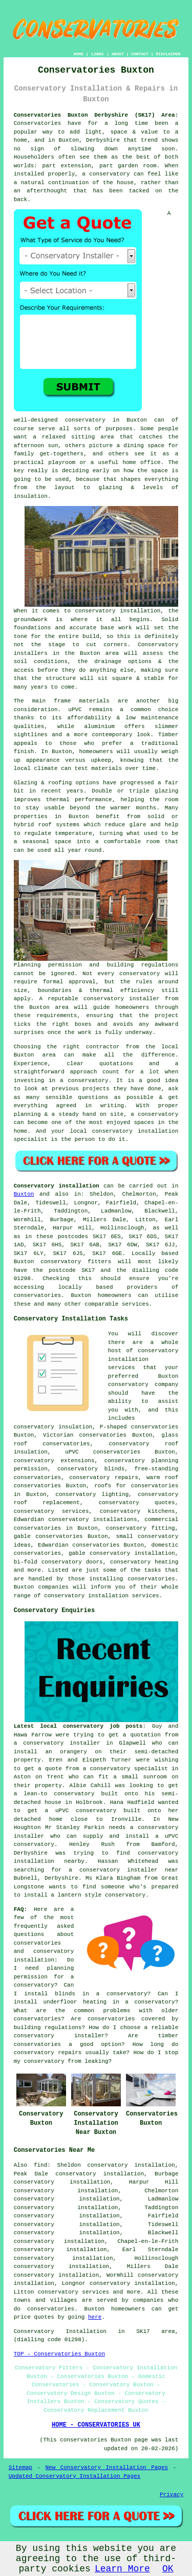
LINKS (97, 54)
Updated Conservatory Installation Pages (74, 2476)
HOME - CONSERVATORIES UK (96, 2425)
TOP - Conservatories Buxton (59, 2354)
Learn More (122, 2569)
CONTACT (139, 54)
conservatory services (73, 2292)
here (94, 2317)
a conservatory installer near (123, 1870)
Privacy (171, 2495)
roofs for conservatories (136, 1486)
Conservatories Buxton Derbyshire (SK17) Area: (96, 115)
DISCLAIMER (168, 54)
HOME (78, 54)
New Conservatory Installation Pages (107, 2467)
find (40, 2165)
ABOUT (118, 54)
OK (168, 2569)
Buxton (24, 1194)
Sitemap (20, 2467)
